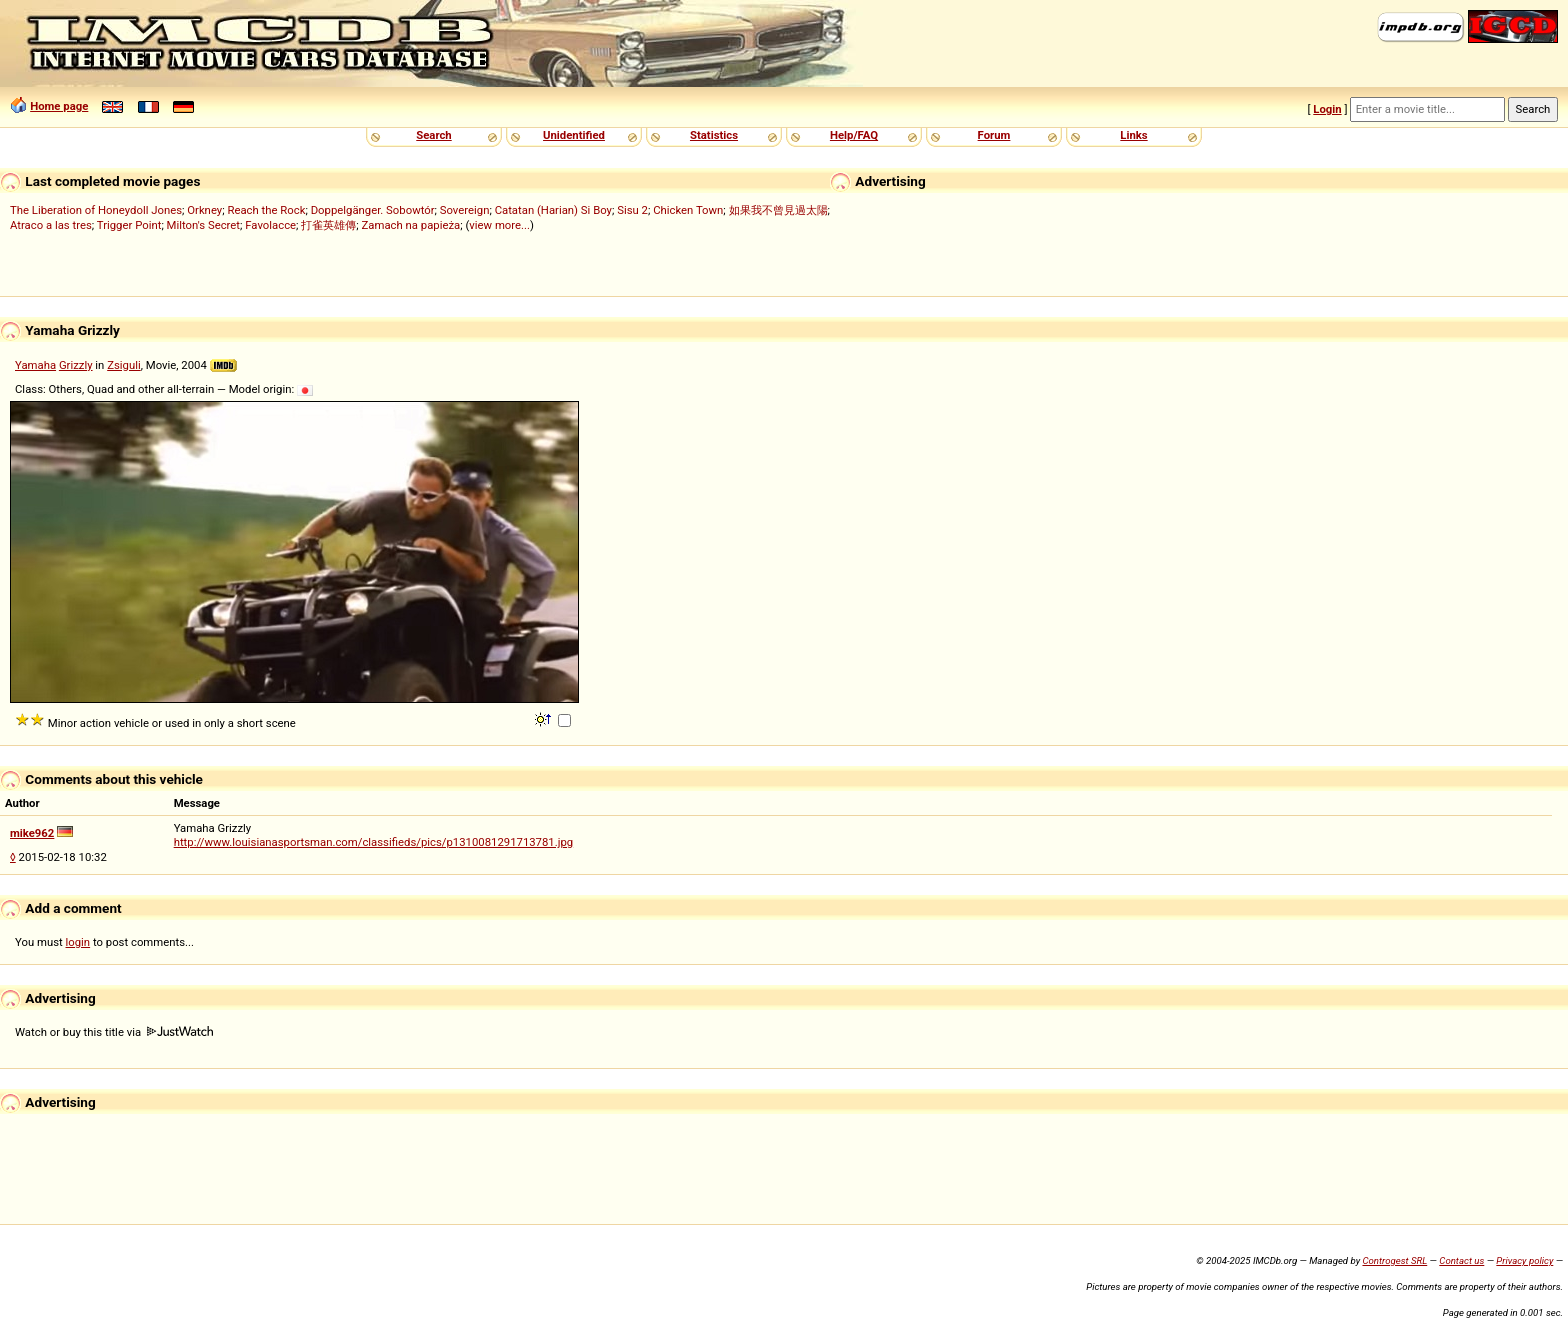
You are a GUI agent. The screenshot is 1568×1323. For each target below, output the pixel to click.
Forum (994, 135)
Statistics (714, 135)
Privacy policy (1524, 1260)
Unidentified (574, 135)
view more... (499, 225)
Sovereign (465, 210)
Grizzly (76, 365)
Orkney (204, 210)
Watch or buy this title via (114, 1032)
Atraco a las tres (51, 225)
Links (1133, 135)
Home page (59, 106)
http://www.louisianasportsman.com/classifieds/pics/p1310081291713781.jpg (373, 842)
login (78, 942)
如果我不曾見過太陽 (778, 210)
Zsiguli (124, 365)
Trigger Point (129, 225)
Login (1327, 109)
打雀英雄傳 (328, 225)
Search (433, 135)
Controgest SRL (1394, 1260)
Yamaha (35, 365)
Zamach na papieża (411, 225)
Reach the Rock (266, 210)
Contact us (1461, 1260)
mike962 (32, 833)
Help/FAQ (854, 135)
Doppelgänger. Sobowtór (373, 210)
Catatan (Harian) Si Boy (553, 210)
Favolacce (270, 225)
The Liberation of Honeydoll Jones (96, 210)
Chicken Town (688, 210)
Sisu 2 (632, 210)
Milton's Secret (203, 225)
